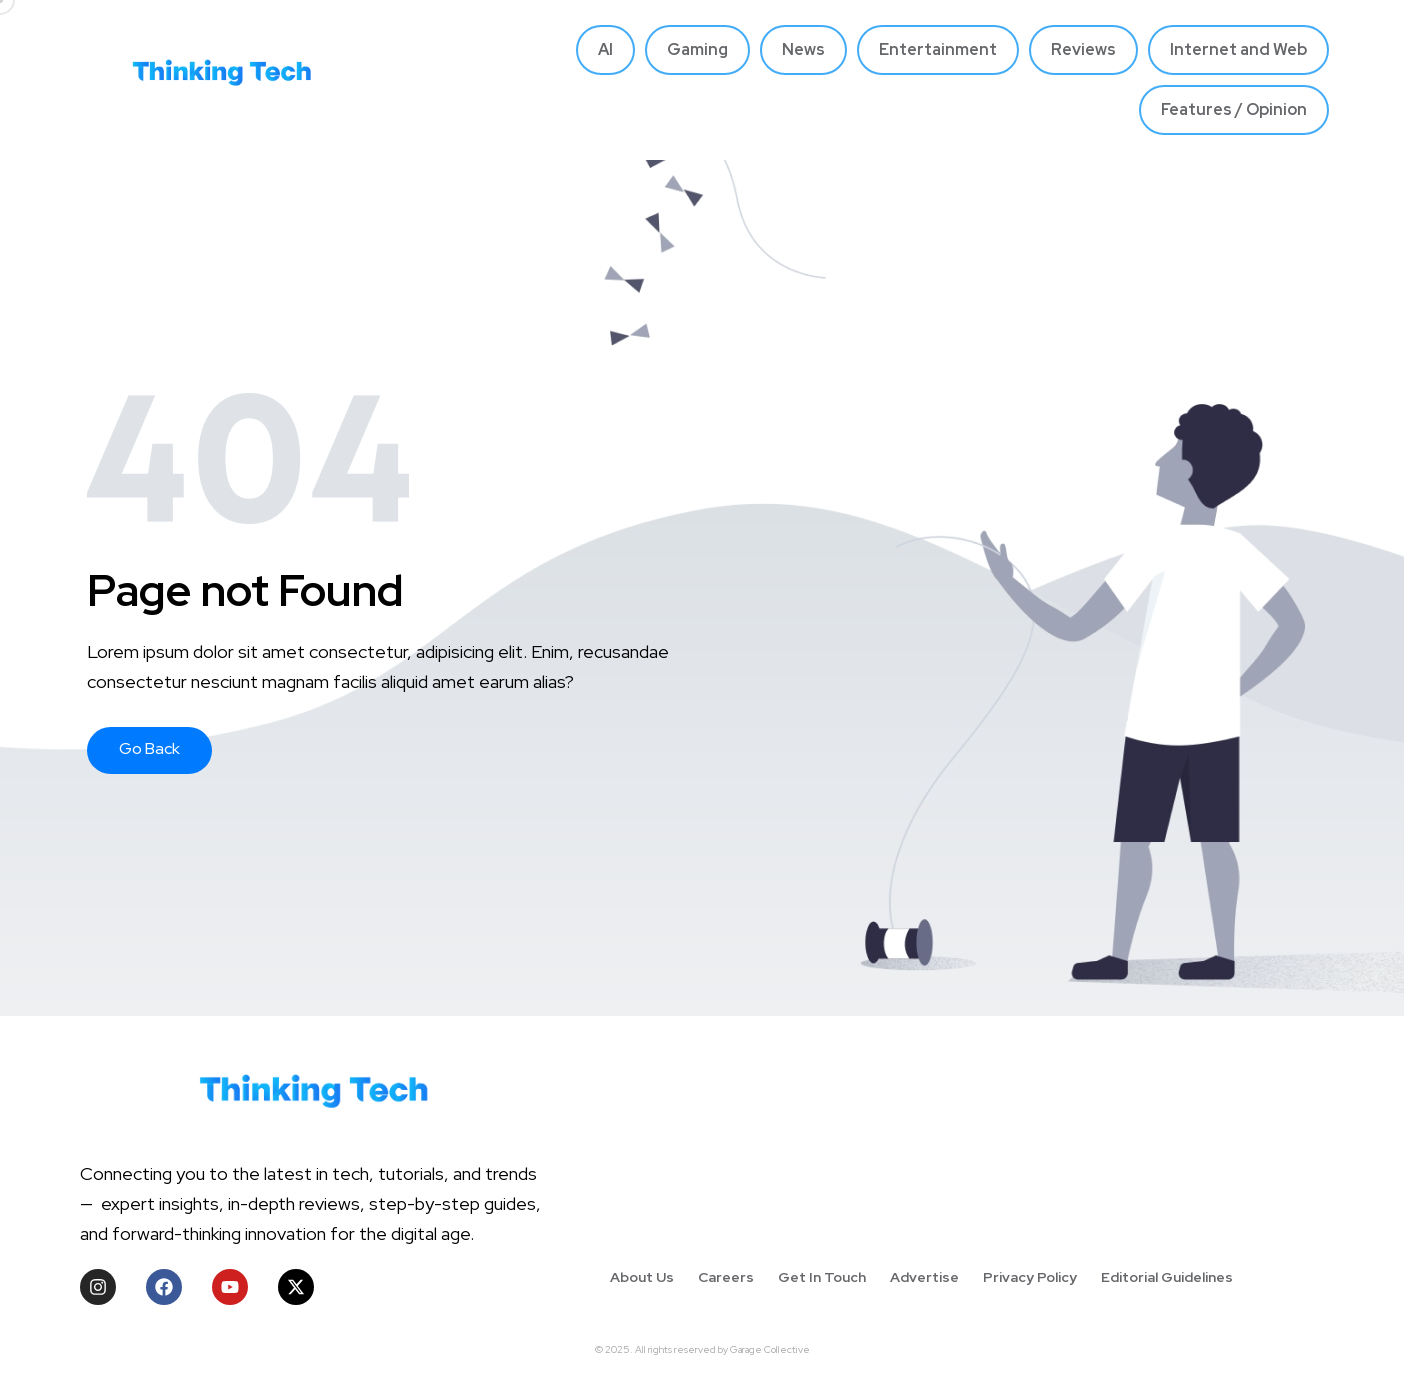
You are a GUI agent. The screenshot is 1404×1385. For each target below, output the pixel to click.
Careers (726, 1277)
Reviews (1083, 49)
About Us (642, 1277)
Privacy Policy (1030, 1277)
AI (605, 49)
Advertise (924, 1277)
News (803, 49)
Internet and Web (1238, 49)
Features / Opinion (1234, 109)
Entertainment (938, 49)
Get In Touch (822, 1277)
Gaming (697, 49)
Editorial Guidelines (1167, 1277)
